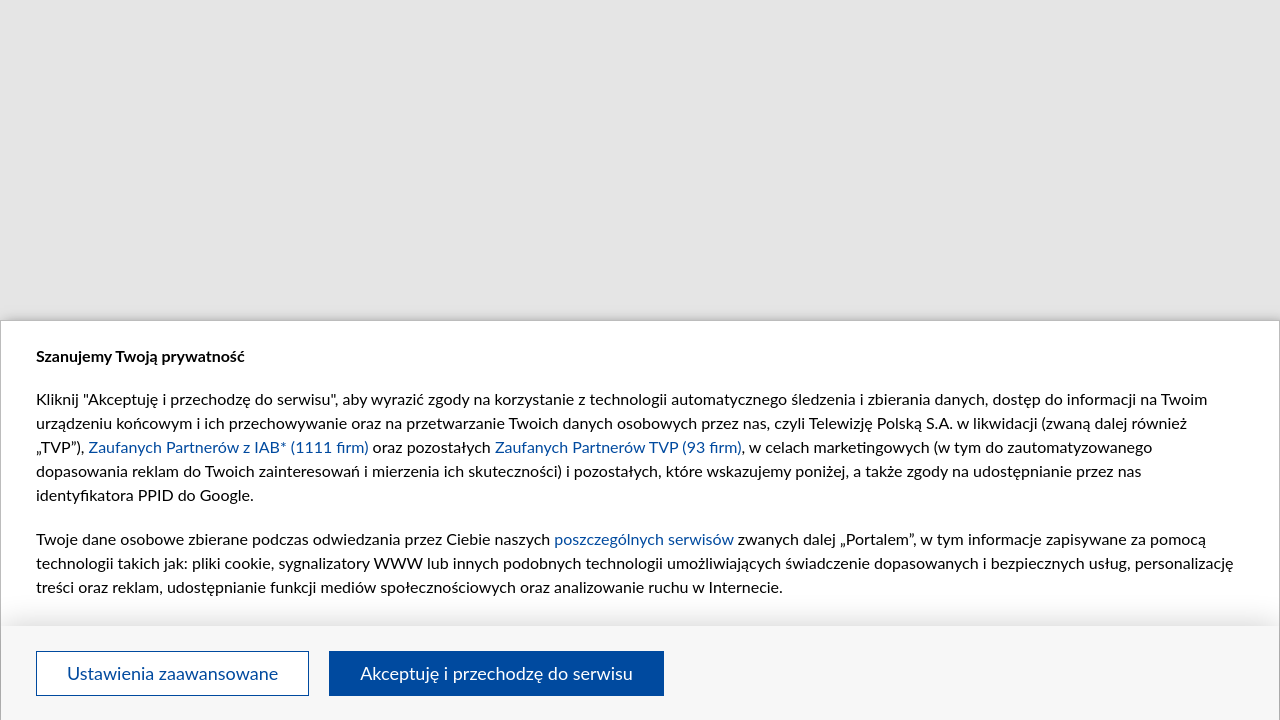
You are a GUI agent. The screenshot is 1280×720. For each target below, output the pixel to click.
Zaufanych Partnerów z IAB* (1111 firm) (229, 446)
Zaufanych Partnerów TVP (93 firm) (618, 446)
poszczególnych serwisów (643, 538)
